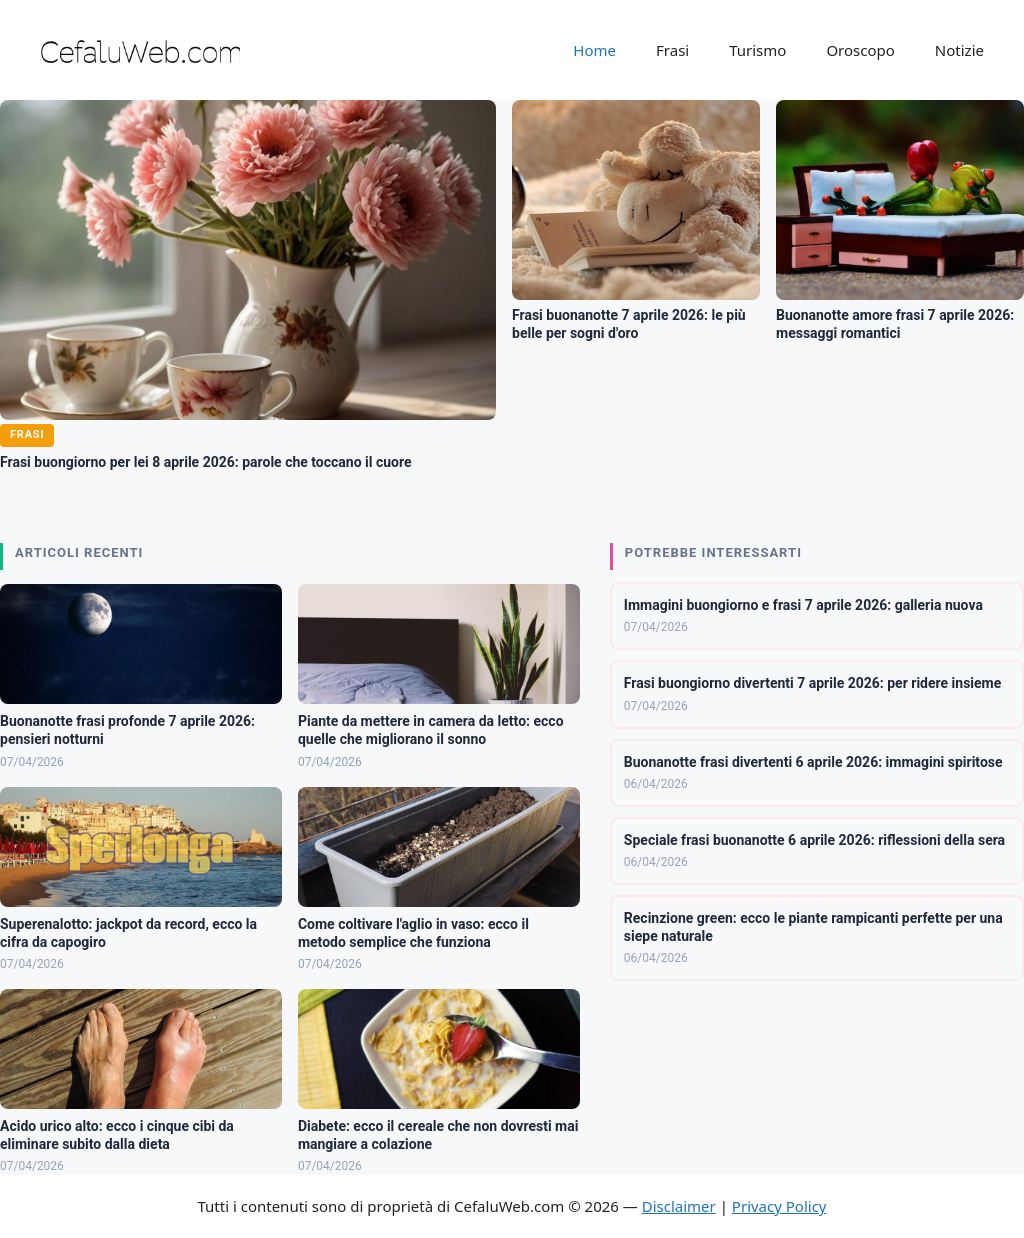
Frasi (672, 50)
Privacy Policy (779, 1206)
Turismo (757, 50)
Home (594, 50)
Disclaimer (679, 1206)
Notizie (959, 50)
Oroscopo (860, 50)
